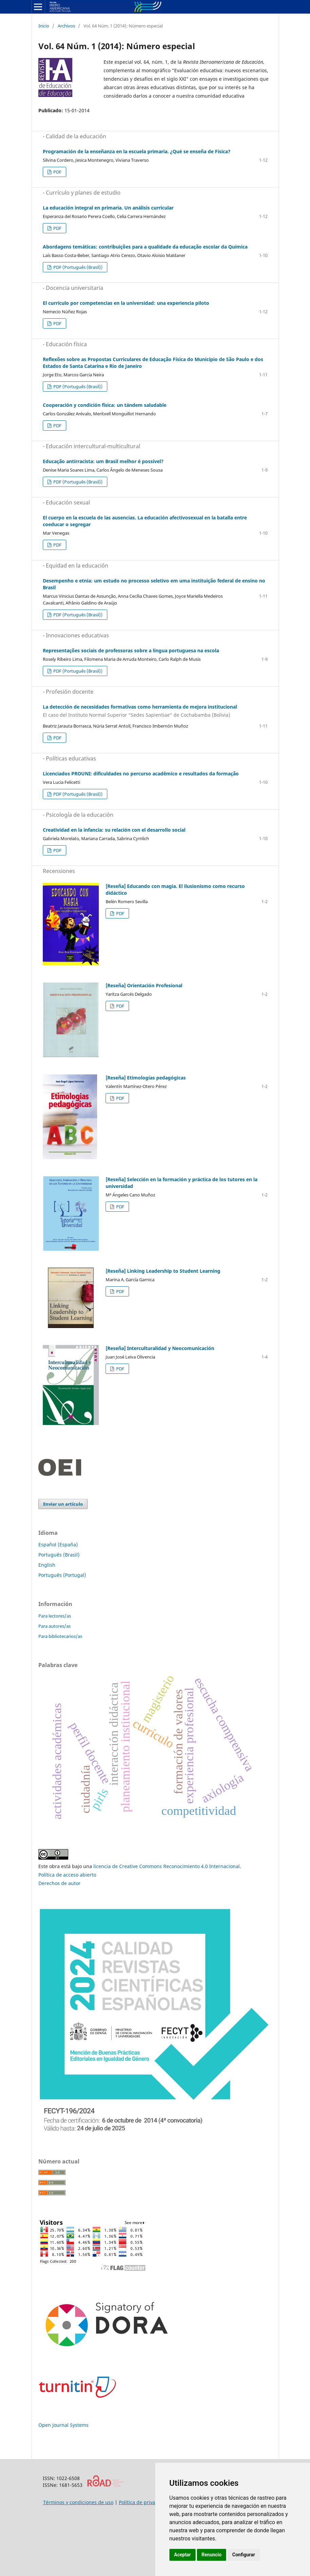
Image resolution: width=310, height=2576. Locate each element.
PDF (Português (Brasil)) (77, 267)
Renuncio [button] (212, 2554)
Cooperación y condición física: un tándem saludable (104, 405)
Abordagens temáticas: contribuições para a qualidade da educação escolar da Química (145, 246)
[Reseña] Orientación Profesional (144, 985)
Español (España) (58, 1544)
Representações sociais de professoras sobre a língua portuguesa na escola (131, 650)
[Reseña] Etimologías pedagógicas (146, 1077)
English (46, 1565)
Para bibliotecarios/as (60, 1636)
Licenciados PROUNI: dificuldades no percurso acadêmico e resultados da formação (141, 773)
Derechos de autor (59, 1883)
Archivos (66, 26)
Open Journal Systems (63, 2425)
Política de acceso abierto (67, 1874)
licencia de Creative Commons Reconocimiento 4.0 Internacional (166, 1866)
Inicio (43, 26)
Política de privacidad (143, 2502)
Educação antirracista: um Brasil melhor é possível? (103, 461)
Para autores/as (54, 1626)
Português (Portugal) (62, 1575)
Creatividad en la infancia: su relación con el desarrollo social (114, 830)
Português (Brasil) (58, 1554)
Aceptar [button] (182, 2554)
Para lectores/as (54, 1616)
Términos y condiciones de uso (78, 2502)
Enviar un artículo (63, 1504)
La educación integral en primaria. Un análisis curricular (108, 207)
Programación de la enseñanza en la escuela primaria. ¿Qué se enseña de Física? (137, 151)
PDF (56, 172)
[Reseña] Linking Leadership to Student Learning (163, 1271)
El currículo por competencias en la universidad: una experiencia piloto (126, 303)
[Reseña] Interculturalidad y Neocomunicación (160, 1348)
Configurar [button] (243, 2554)
